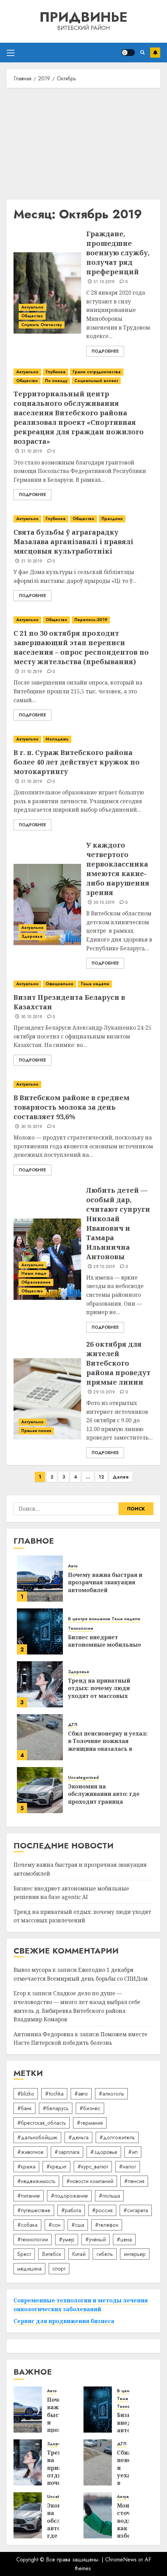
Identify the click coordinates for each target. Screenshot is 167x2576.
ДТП (72, 1725)
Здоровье (32, 936)
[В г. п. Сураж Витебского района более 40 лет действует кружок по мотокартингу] (83, 739)
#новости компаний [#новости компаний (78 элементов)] (89, 2181)
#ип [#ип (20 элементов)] (133, 2152)
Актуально (32, 307)
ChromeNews (121, 2559)
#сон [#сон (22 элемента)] (54, 2225)
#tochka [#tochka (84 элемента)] (54, 2094)
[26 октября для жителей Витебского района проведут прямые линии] (47, 1399)
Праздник (112, 519)
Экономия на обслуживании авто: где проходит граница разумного (104, 1798)
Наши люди (33, 1273)
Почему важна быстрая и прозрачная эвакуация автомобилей (105, 1582)
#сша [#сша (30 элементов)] (77, 2225)
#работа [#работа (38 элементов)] (71, 2210)
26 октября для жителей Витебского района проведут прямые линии (118, 1363)
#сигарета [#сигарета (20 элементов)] (135, 2210)
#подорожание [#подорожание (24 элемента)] (69, 2196)
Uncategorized (83, 1778)
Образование (36, 1282)
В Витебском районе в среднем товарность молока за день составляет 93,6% (71, 1107)
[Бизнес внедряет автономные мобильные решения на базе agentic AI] (40, 1631)
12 (101, 1476)
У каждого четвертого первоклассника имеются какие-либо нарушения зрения (117, 868)
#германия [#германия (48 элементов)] (90, 2123)
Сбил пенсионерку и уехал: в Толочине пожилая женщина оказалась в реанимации (108, 1745)
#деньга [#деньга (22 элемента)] (78, 2137)
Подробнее (105, 351)
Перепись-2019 (90, 620)
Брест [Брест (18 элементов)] (24, 2254)
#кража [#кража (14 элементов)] (26, 2167)
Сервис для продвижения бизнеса (64, 2321)
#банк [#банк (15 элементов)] (24, 2108)
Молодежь (57, 739)
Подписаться (155, 52)
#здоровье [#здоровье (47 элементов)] (103, 2152)
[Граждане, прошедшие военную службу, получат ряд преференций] (47, 293)
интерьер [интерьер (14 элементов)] (135, 2254)
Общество (32, 316)
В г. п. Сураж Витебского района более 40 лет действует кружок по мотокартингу (77, 762)
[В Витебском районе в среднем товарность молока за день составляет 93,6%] (83, 1084)
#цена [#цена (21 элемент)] (124, 2239)
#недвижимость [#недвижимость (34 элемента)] (36, 2181)
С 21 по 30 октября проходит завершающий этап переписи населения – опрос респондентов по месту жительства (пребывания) (81, 647)
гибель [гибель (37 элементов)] (104, 2254)
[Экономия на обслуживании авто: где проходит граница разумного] (40, 1790)
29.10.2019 (104, 1267)
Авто (73, 1566)
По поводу (56, 381)
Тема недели (94, 984)
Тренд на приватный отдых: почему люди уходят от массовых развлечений (99, 1692)
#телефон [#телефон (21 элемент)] (106, 2225)
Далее (121, 1476)
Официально (59, 984)
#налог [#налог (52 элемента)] (127, 2167)
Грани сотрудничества (97, 372)
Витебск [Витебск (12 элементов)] (51, 2254)
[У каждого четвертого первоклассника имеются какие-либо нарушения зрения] (47, 904)
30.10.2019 (104, 903)
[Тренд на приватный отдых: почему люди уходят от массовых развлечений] (40, 1684)
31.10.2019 (104, 282)
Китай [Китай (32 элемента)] (79, 2254)
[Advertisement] (83, 142)
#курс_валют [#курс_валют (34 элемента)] (92, 2167)
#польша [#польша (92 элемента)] (109, 2196)
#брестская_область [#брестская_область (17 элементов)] (41, 2123)
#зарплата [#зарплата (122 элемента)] (66, 2152)
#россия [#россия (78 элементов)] (102, 2210)
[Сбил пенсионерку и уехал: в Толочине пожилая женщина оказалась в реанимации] (40, 1737)
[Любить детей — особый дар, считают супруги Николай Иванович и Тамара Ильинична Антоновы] (47, 1259)
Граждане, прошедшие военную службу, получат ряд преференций (117, 252)
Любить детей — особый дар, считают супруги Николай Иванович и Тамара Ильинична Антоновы (118, 1223)
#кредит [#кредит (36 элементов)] (56, 2167)
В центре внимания (89, 1619)
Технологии (80, 1628)
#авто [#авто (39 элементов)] (81, 2094)
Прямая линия (36, 1431)
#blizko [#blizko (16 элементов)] (25, 2094)
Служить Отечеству (41, 325)
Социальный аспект (96, 381)
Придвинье (83, 17)
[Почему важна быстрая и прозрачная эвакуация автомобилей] (40, 1578)
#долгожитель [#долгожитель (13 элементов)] (117, 2137)
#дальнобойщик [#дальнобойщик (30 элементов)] (37, 2137)
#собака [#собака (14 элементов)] (27, 2225)
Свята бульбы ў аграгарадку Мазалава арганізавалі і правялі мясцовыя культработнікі (73, 542)
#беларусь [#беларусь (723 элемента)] (56, 2108)
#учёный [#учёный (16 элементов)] (95, 2239)
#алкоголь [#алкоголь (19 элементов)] (111, 2094)
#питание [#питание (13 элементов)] (28, 2196)
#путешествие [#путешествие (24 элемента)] (33, 2210)
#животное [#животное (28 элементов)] (30, 2152)
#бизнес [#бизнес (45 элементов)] (89, 2108)
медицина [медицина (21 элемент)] (29, 2269)
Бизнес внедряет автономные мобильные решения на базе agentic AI (107, 1644)
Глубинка (56, 372)
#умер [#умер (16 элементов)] (66, 2239)
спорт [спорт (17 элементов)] (59, 2269)
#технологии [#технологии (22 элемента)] (32, 2239)
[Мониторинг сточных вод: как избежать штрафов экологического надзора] (98, 2515)
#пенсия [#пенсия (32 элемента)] (134, 2181)
